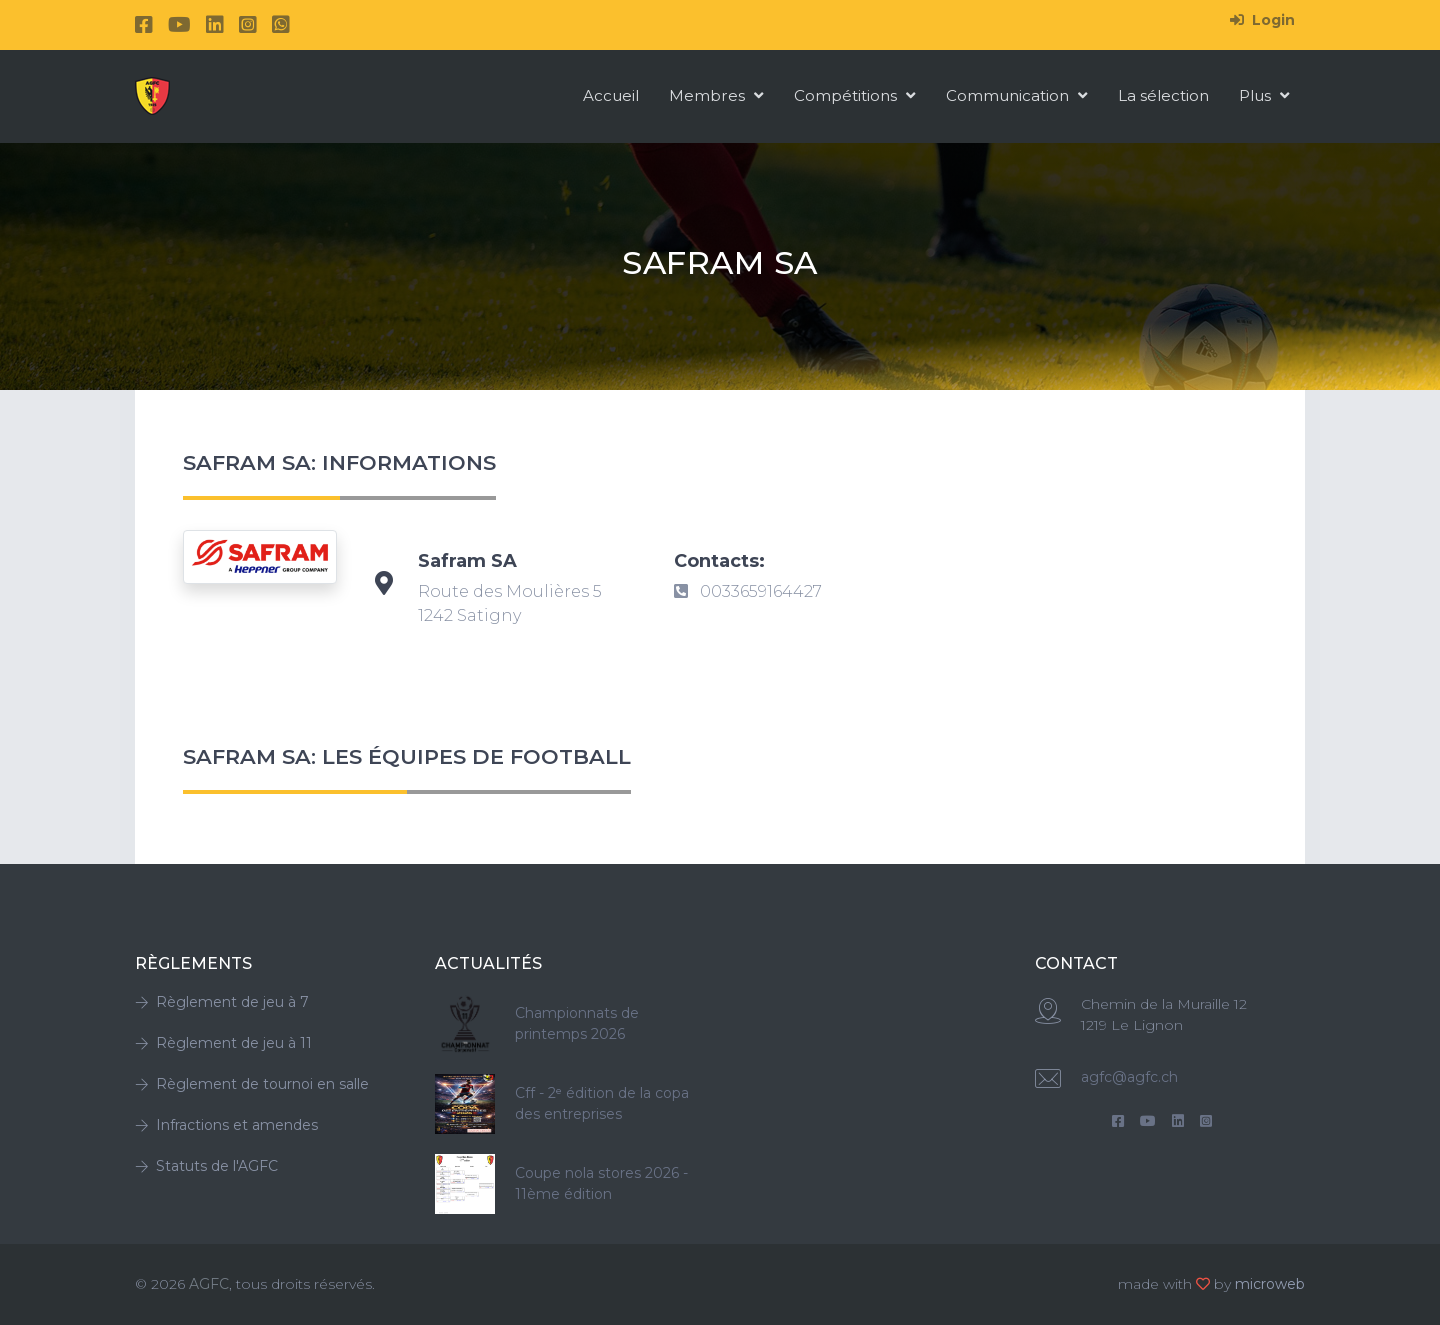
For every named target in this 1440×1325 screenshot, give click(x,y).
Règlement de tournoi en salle (252, 1084)
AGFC (209, 1284)
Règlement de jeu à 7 (222, 1002)
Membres (716, 95)
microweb (1270, 1284)
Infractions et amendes (226, 1125)
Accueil (611, 95)
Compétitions (855, 95)
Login (1262, 20)
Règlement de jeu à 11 (223, 1043)
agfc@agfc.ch (1129, 1077)
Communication (1017, 95)
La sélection (1163, 95)
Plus (1264, 95)
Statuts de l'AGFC (206, 1166)
